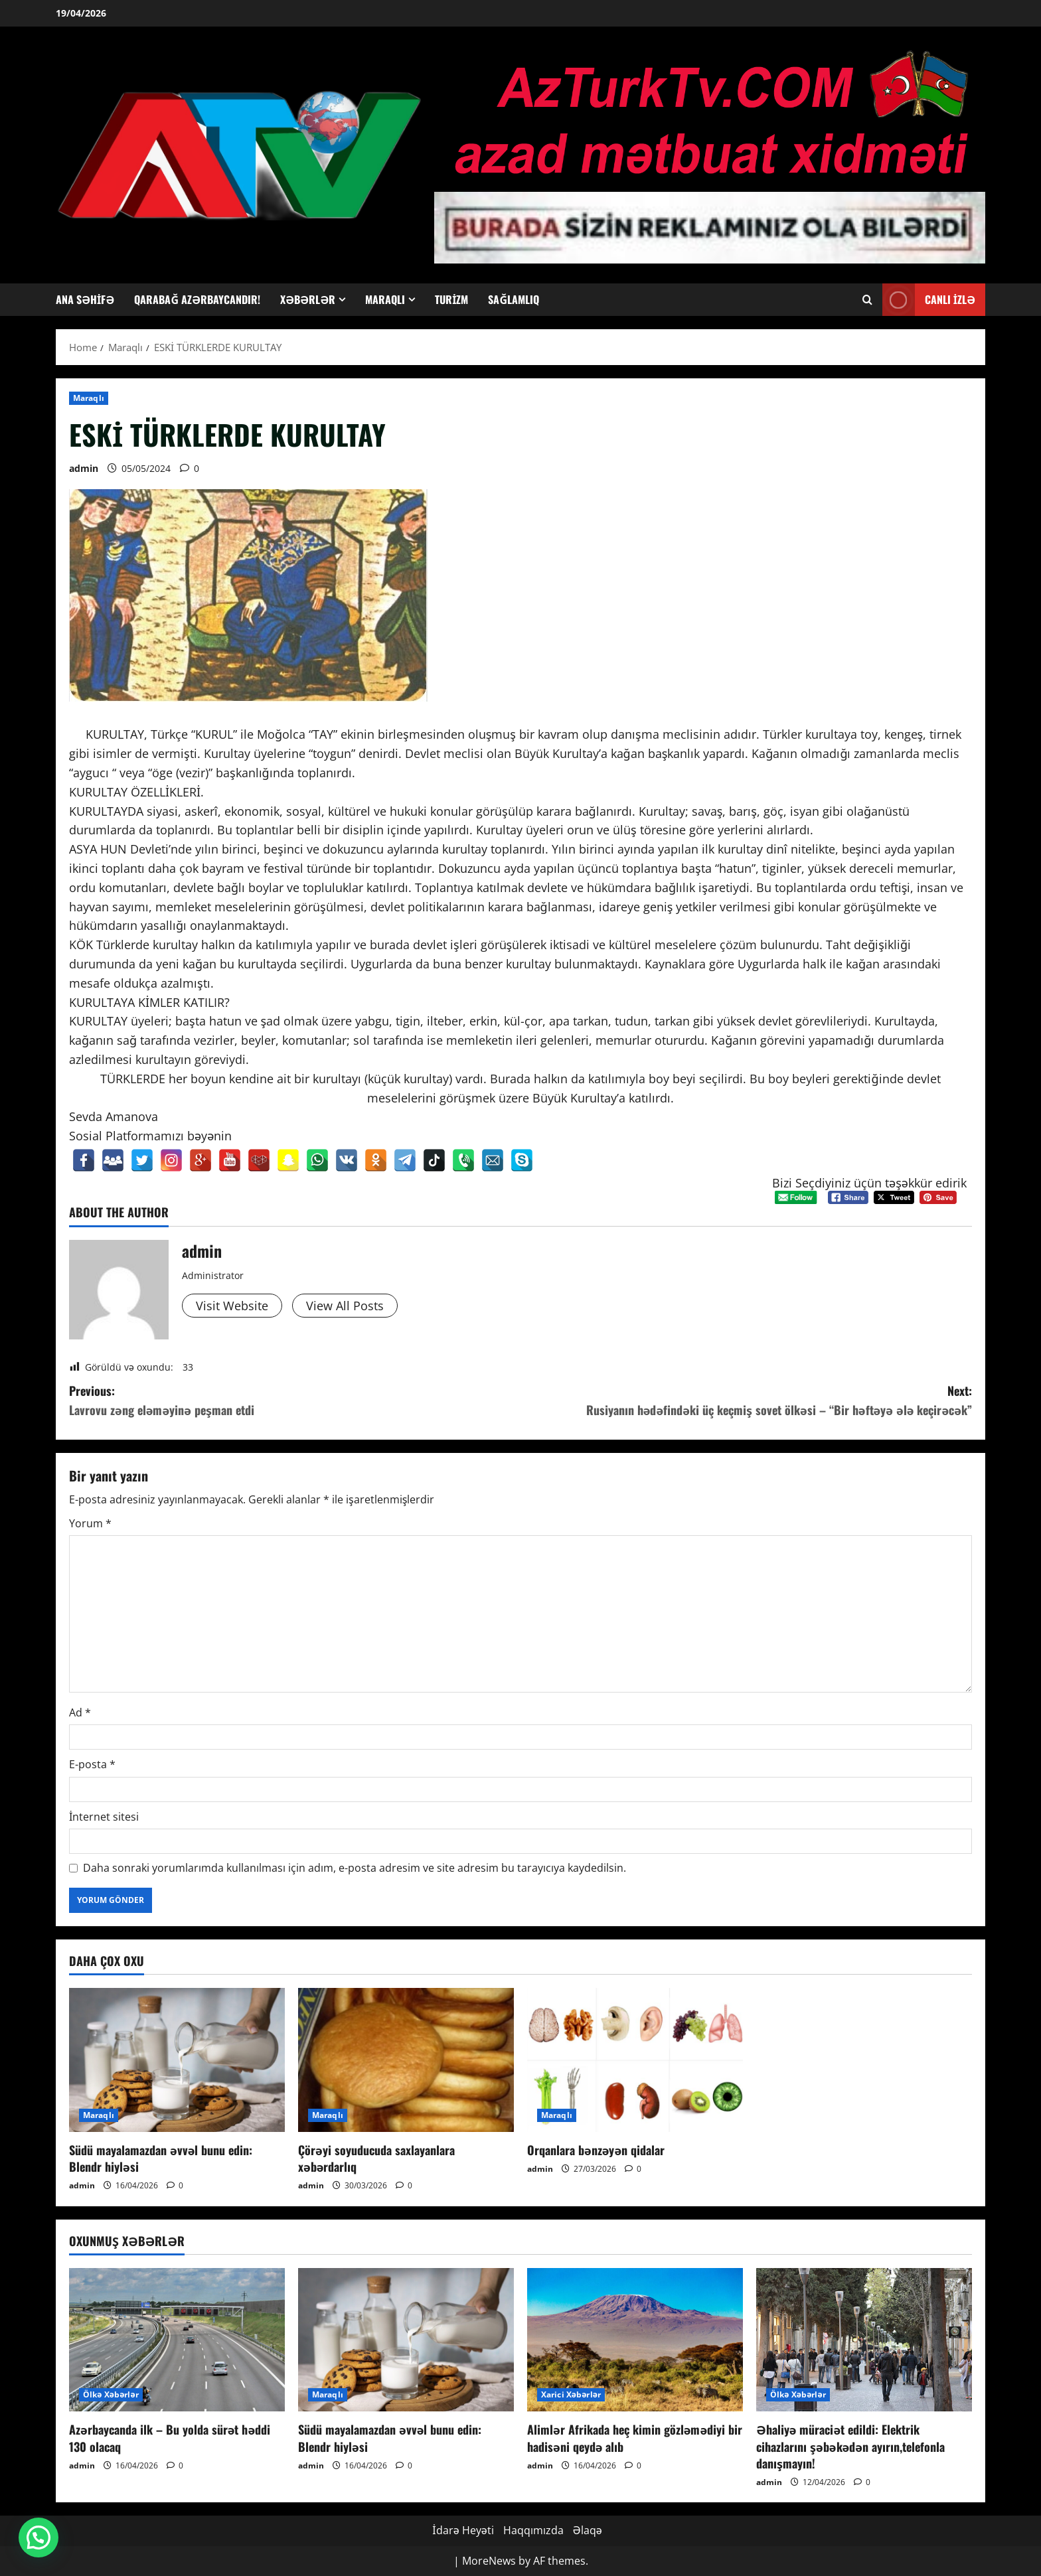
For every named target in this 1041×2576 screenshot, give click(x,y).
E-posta (92, 1764)
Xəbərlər (307, 299)
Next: (746, 1401)
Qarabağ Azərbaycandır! (197, 299)
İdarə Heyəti (462, 2530)
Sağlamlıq (513, 299)
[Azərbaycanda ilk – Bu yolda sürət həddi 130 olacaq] (177, 2340)
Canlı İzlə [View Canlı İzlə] (928, 299)
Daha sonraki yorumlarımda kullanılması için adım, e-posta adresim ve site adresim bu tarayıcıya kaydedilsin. (354, 1867)
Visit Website (232, 1306)
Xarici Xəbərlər (571, 2394)
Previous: (294, 1401)
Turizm (451, 299)
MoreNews (489, 2560)
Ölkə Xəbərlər (111, 2394)
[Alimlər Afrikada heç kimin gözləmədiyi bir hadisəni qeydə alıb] (635, 2340)
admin (83, 468)
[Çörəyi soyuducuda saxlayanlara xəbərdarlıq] (406, 2060)
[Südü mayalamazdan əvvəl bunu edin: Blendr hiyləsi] (177, 2060)
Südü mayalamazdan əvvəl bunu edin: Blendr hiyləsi (161, 2158)
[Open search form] (867, 300)
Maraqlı (385, 299)
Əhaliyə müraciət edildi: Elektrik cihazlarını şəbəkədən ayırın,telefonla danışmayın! (850, 2446)
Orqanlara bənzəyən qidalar (596, 2150)
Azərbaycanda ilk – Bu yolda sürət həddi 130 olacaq (169, 2438)
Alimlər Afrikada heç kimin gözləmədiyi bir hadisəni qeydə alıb (634, 2438)
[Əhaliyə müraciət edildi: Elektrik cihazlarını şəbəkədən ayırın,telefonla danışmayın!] (864, 2340)
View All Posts (345, 1306)
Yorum (90, 1523)
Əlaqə (587, 2530)
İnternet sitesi (104, 1816)
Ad (80, 1712)
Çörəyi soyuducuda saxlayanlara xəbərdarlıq (376, 2158)
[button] (38, 2537)
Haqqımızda (533, 2530)
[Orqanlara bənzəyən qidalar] (635, 2060)
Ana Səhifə (85, 299)
